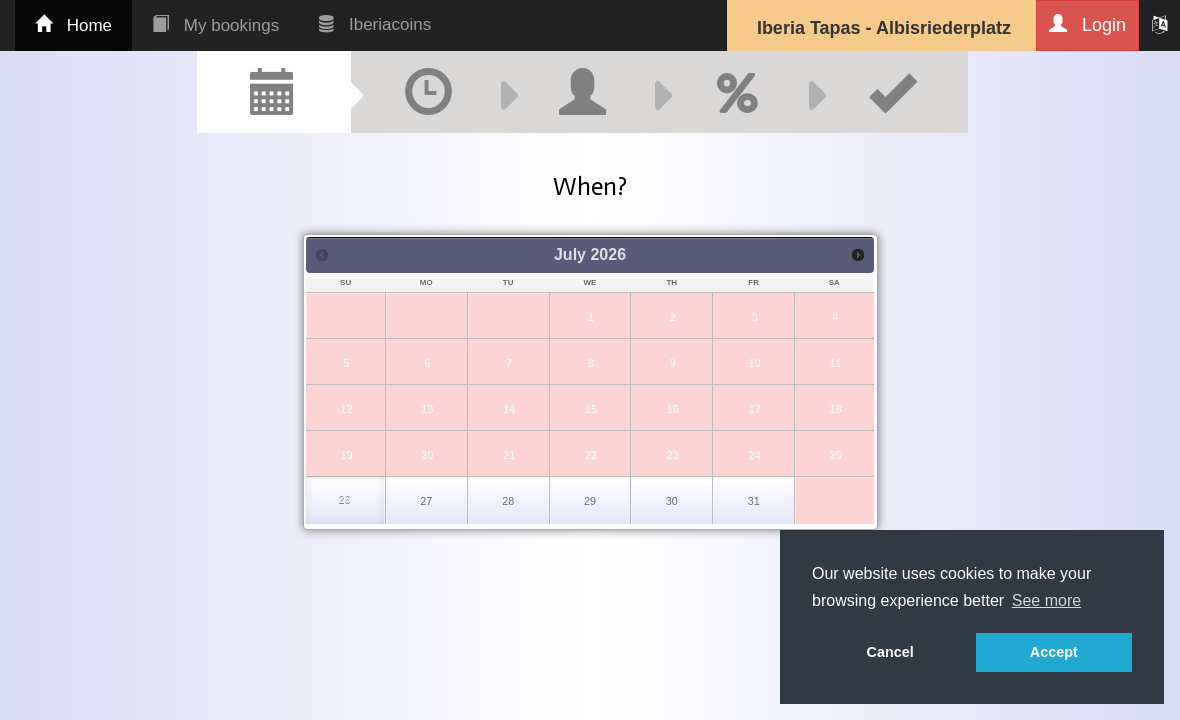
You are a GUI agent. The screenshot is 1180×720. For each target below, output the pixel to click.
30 (672, 501)
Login (1087, 24)
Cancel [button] (890, 652)
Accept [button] (1054, 652)
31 (754, 501)
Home (73, 25)
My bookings (215, 25)
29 (590, 501)
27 (426, 501)
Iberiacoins (375, 24)
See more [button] (1046, 600)
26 (344, 499)
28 (508, 501)
